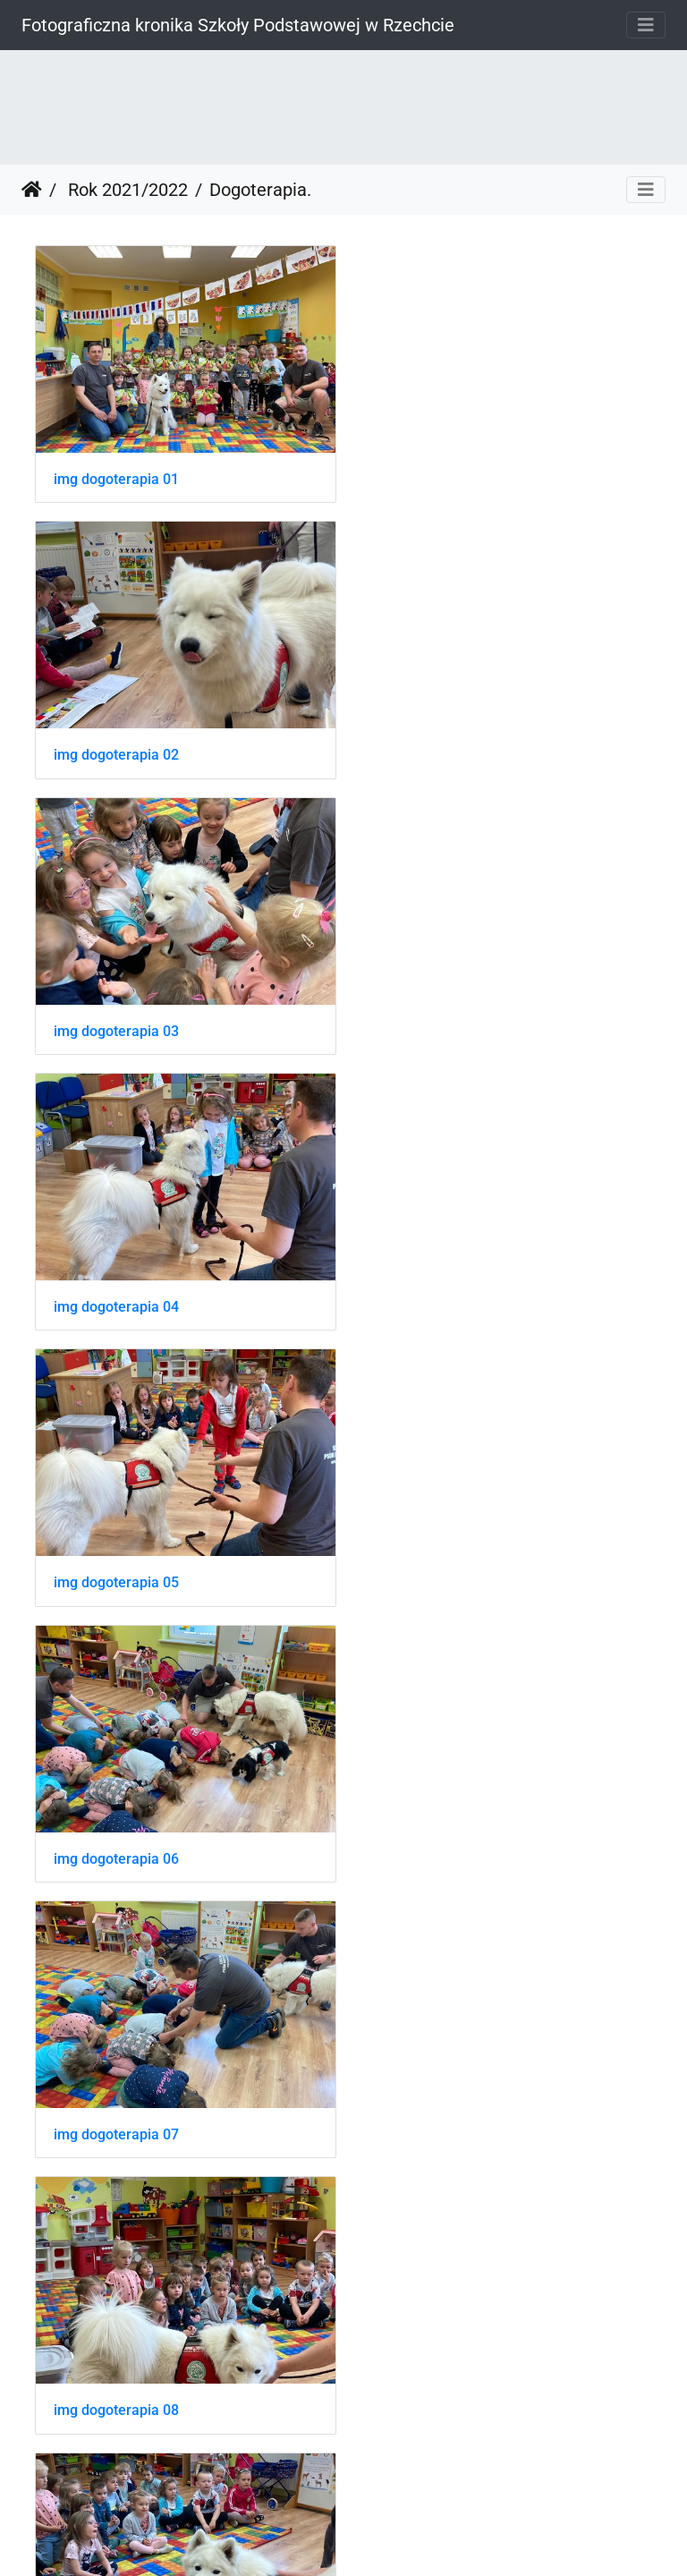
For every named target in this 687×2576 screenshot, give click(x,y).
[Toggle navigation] (646, 25)
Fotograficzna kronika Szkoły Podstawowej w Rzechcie (237, 25)
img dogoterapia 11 (438, 1561)
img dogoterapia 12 (116, 1833)
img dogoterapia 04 (438, 746)
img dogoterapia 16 (116, 2376)
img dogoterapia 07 (116, 1289)
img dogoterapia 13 (438, 1833)
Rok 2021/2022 (126, 189)
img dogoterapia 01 (116, 474)
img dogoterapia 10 (116, 1561)
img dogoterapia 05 (116, 1018)
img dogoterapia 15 (438, 2104)
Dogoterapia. (260, 189)
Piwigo (381, 2537)
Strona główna (31, 189)
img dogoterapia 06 (438, 1018)
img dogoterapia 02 (438, 474)
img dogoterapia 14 (116, 2104)
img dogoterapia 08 (438, 1289)
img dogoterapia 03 (116, 746)
